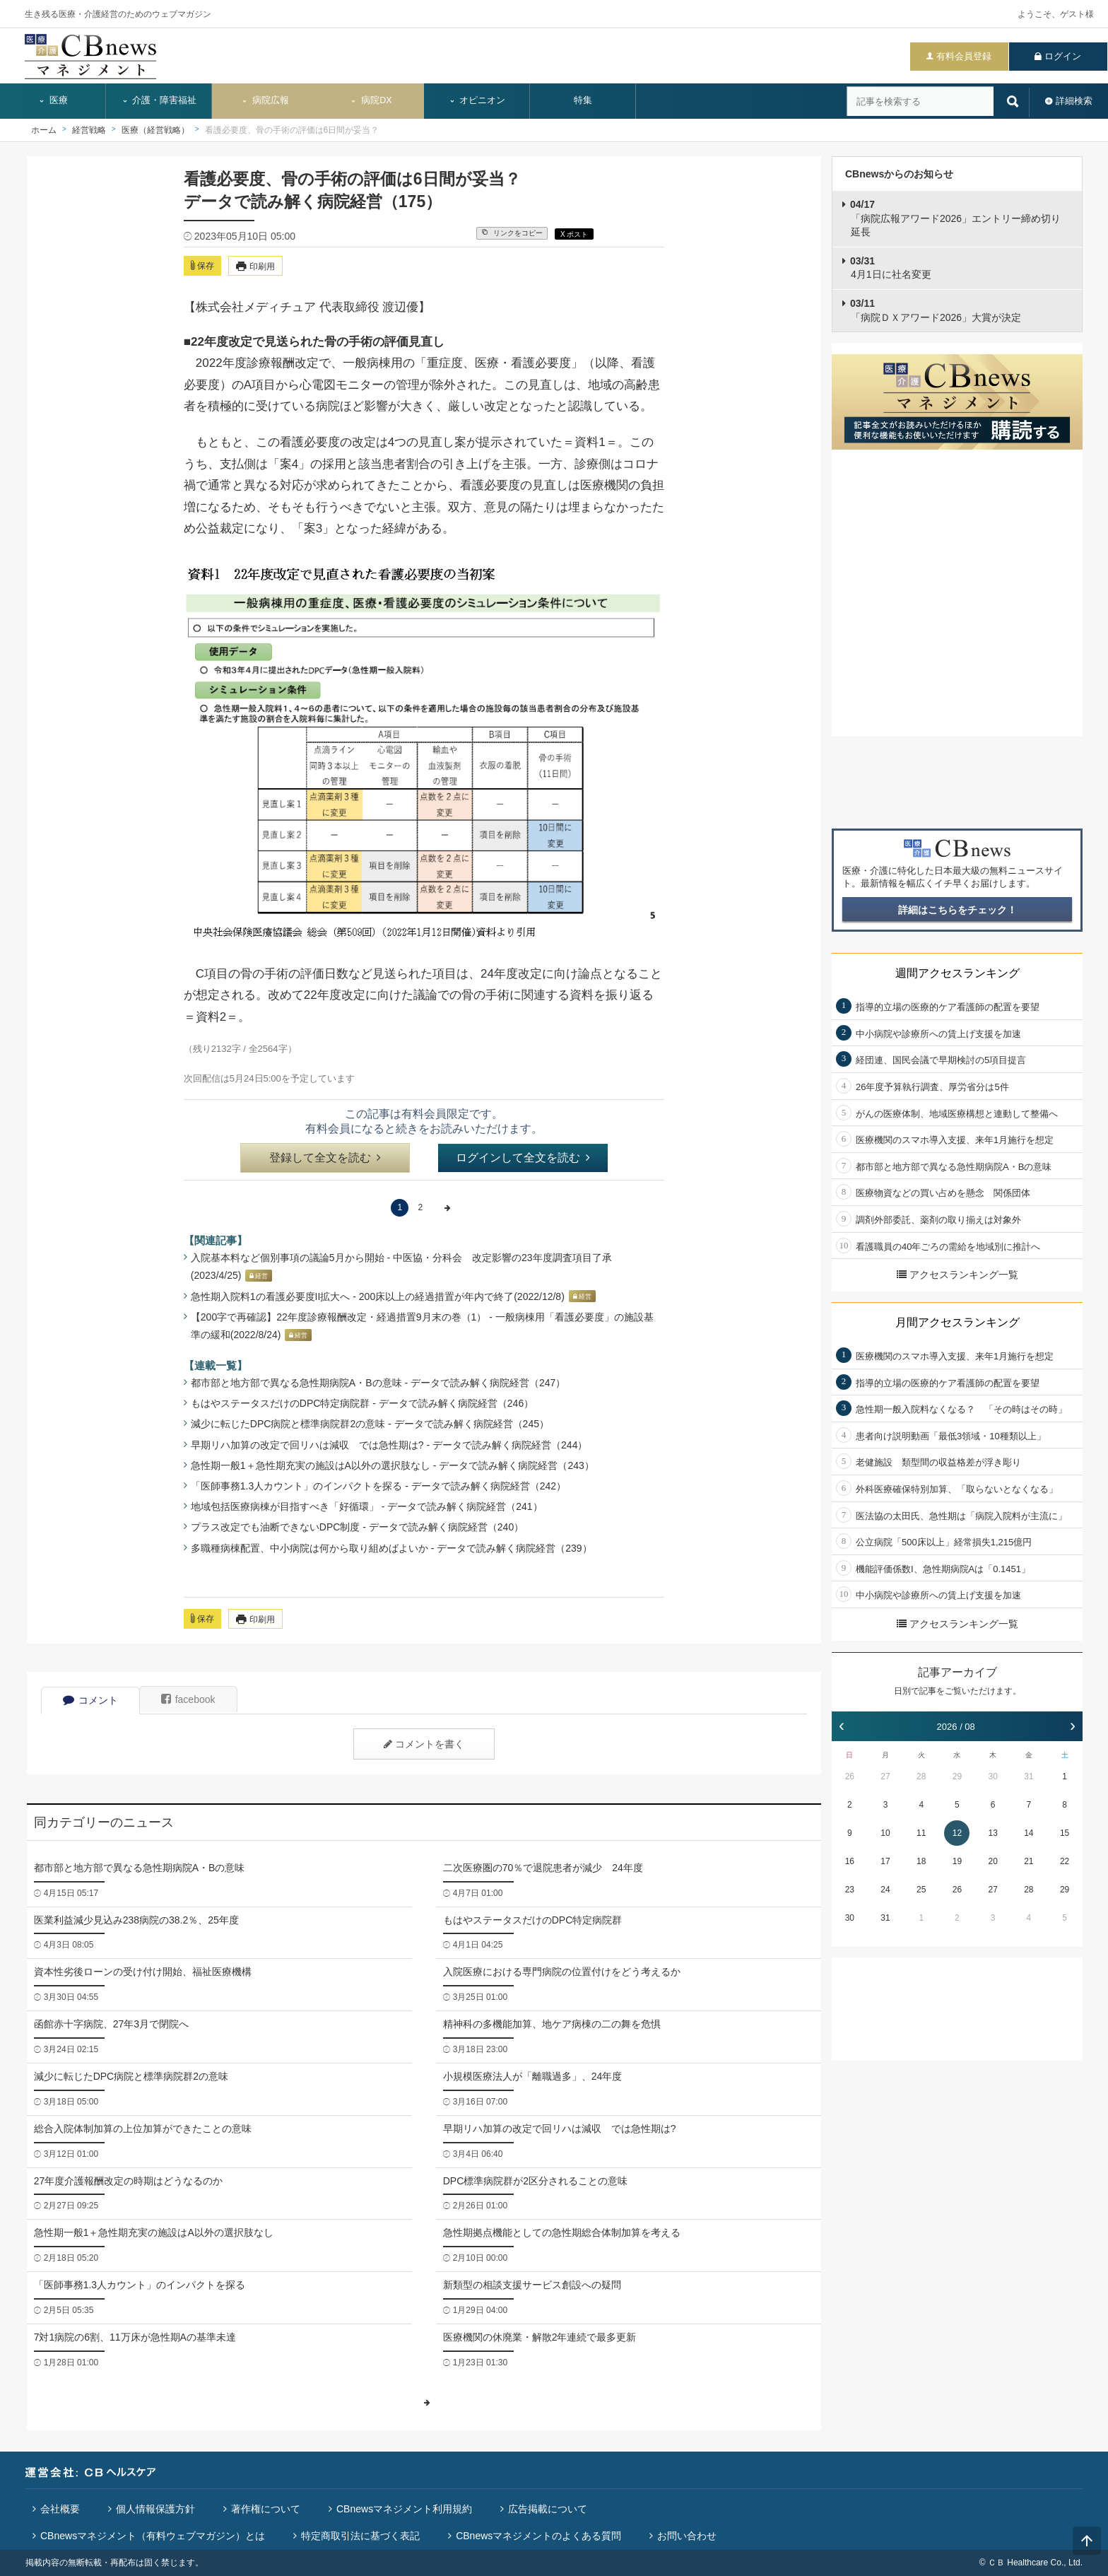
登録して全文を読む (325, 1158)
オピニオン (477, 100)
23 (849, 1890)
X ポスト (574, 234)
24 (885, 1890)
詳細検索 (1074, 100)
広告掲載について (547, 2508)
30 (992, 1776)
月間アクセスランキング (957, 1322)
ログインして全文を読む (523, 1158)
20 (992, 1861)
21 (1028, 1861)
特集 (583, 100)
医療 (53, 100)
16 (849, 1861)
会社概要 (60, 2508)
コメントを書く (424, 1744)
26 (849, 1776)
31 (1028, 1776)
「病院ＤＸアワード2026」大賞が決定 (935, 310)
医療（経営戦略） (155, 130)
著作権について (265, 2508)
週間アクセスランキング (957, 973)
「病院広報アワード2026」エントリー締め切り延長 (955, 218)
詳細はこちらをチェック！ (957, 909)
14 (1028, 1833)
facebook (188, 1699)
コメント (90, 1700)
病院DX (370, 100)
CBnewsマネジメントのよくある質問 (538, 2535)
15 (1064, 1833)
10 (885, 1833)
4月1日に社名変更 (890, 268)
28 (921, 1776)
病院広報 (265, 100)
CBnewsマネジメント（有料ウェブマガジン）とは (152, 2535)
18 (921, 1861)
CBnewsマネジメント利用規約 (404, 2508)
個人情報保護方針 (155, 2508)
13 (992, 1833)
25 (921, 1890)
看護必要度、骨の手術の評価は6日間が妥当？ (292, 130)
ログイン (1062, 56)
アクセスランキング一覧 (957, 1274)
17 (885, 1861)
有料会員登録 (963, 56)
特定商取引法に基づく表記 (360, 2535)
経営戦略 (89, 130)
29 (957, 1776)
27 (885, 1776)
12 (957, 1833)
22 (1064, 1861)
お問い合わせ (687, 2535)
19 (957, 1861)
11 (921, 1833)
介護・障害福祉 (159, 100)
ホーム (44, 130)
